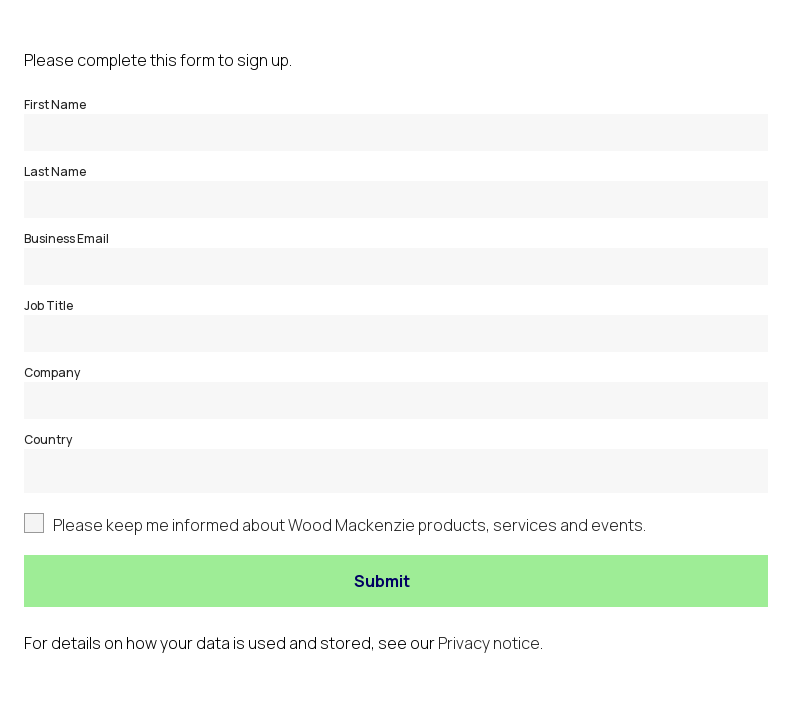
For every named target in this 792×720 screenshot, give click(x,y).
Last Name (55, 171)
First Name (55, 104)
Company (52, 372)
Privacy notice (489, 643)
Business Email (66, 238)
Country (48, 439)
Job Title (48, 305)
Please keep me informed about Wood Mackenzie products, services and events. (349, 525)
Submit (382, 581)
